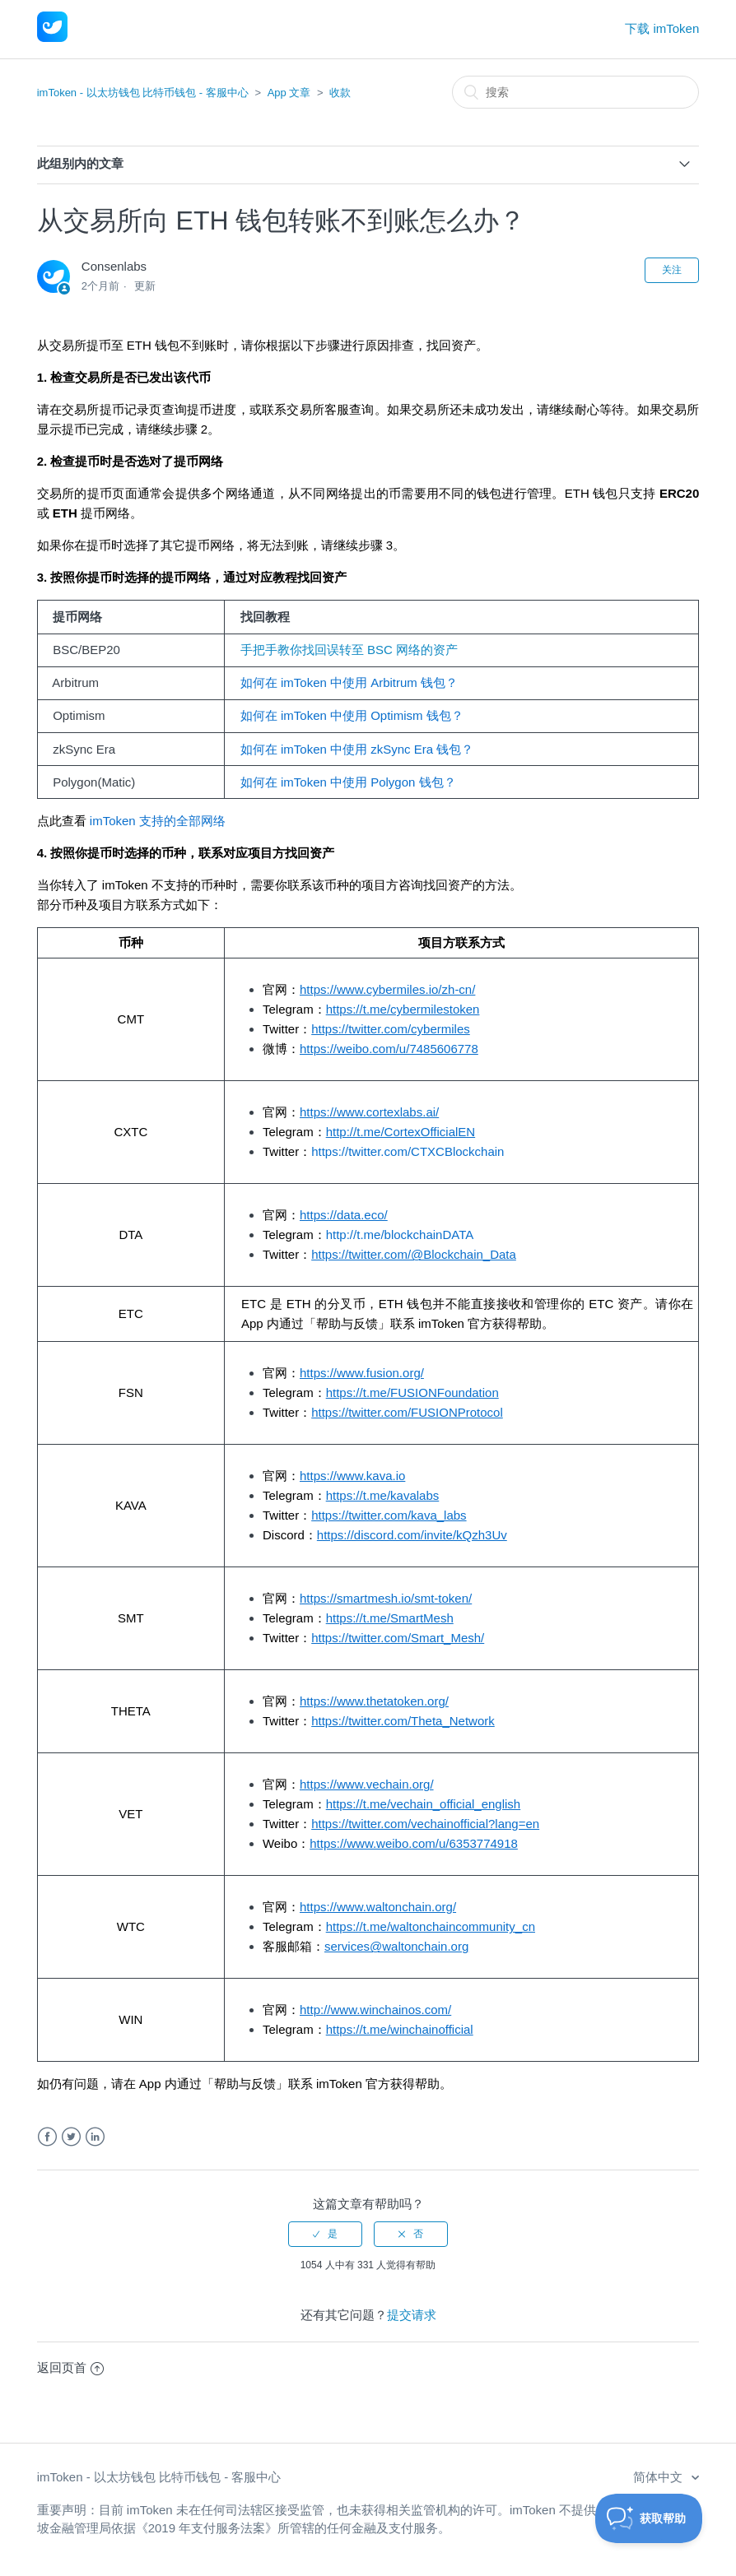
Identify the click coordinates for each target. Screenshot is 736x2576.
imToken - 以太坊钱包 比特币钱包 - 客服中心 (143, 92)
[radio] (325, 2233)
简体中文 (659, 2477)
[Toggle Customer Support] (649, 2518)
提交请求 (411, 2315)
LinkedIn (95, 2137)
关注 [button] (672, 270)
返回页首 (70, 2367)
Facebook (47, 2137)
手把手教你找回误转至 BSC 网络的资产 (344, 650)
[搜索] (575, 92)
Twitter (71, 2137)
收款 (340, 92)
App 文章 (289, 92)
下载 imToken (662, 28)
